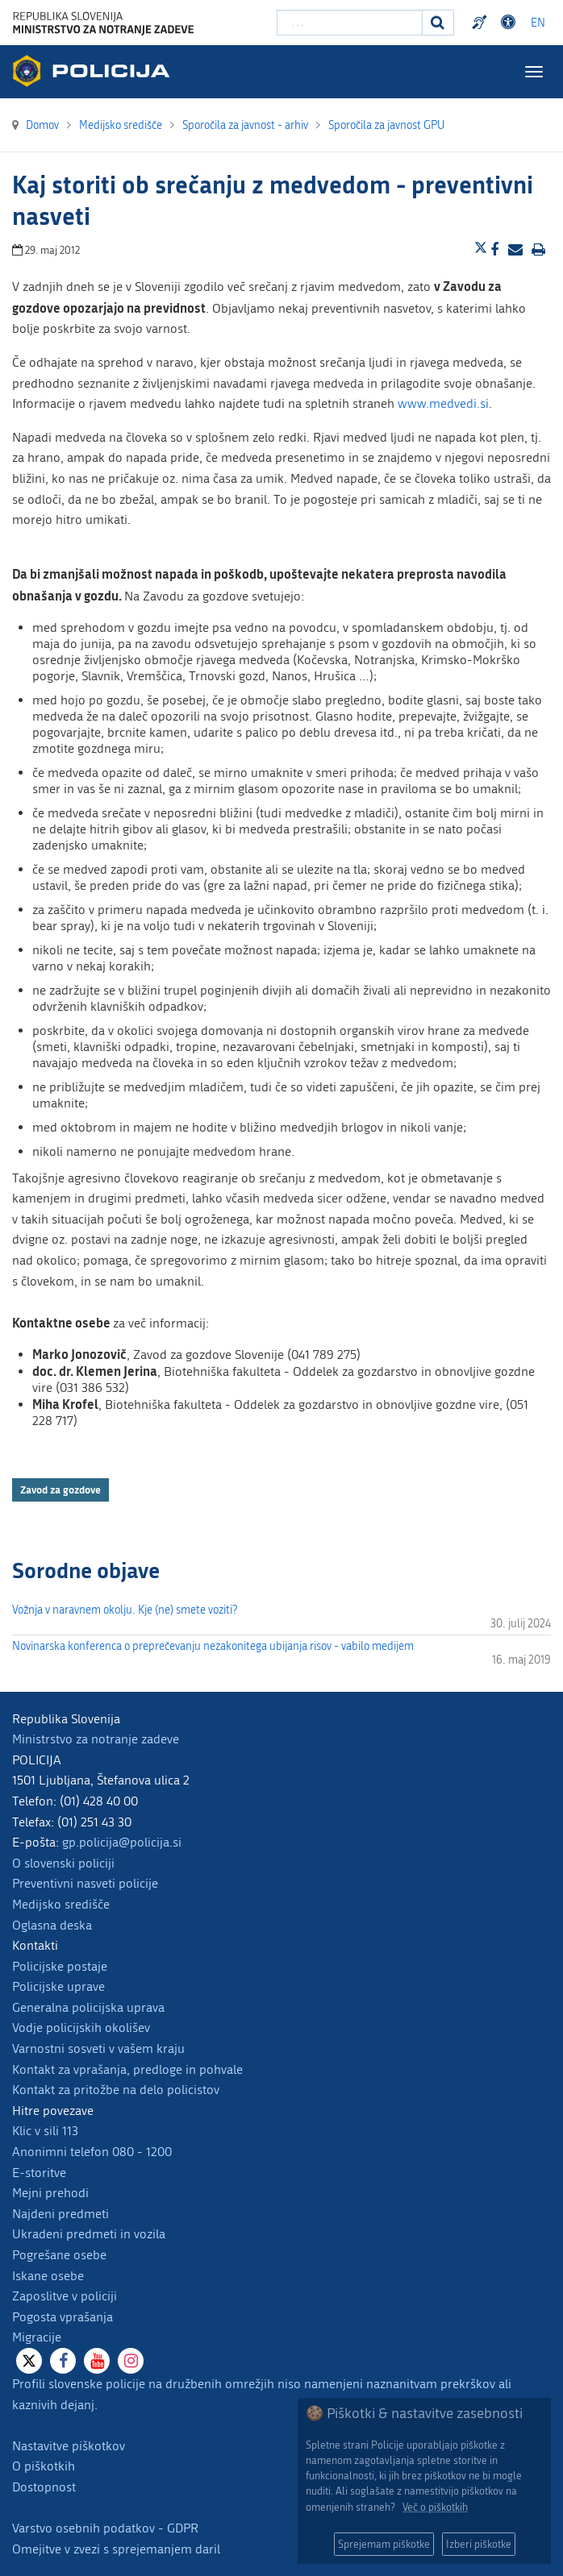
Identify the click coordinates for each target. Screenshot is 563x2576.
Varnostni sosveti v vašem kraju (98, 2048)
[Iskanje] (438, 22)
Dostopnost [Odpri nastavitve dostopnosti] (510, 22)
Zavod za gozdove (60, 1489)
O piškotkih (43, 2466)
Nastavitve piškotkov (68, 2445)
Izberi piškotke (478, 2544)
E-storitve (39, 2172)
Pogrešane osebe (59, 2254)
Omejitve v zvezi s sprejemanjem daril (116, 2549)
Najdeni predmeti (60, 2213)
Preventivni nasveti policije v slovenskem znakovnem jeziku (481, 22)
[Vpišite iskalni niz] (350, 22)
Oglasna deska (52, 1925)
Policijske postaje (59, 1966)
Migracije (36, 2337)
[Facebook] (63, 2361)
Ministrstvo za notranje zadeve (95, 1739)
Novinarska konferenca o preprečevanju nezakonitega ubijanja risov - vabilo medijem (213, 1646)
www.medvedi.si (443, 403)
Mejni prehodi (50, 2192)
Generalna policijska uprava (88, 2007)
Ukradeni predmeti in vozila (88, 2234)
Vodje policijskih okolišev (81, 2027)
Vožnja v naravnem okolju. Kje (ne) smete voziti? (124, 1610)
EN (538, 23)
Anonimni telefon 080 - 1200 (92, 2151)
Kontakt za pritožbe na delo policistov (115, 2089)
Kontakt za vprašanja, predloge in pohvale (127, 2069)
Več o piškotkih (435, 2507)
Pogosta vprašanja (62, 2317)
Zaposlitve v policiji (64, 2296)
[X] (29, 2361)
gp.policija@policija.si (121, 1842)
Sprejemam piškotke (384, 2544)
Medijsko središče (61, 1904)
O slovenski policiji (63, 1863)
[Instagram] (131, 2361)
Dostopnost (44, 2487)
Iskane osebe (48, 2275)
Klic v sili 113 (45, 2130)
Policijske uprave (58, 1986)
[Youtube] (97, 2361)
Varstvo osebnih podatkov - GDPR (105, 2528)
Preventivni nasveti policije (85, 1883)
